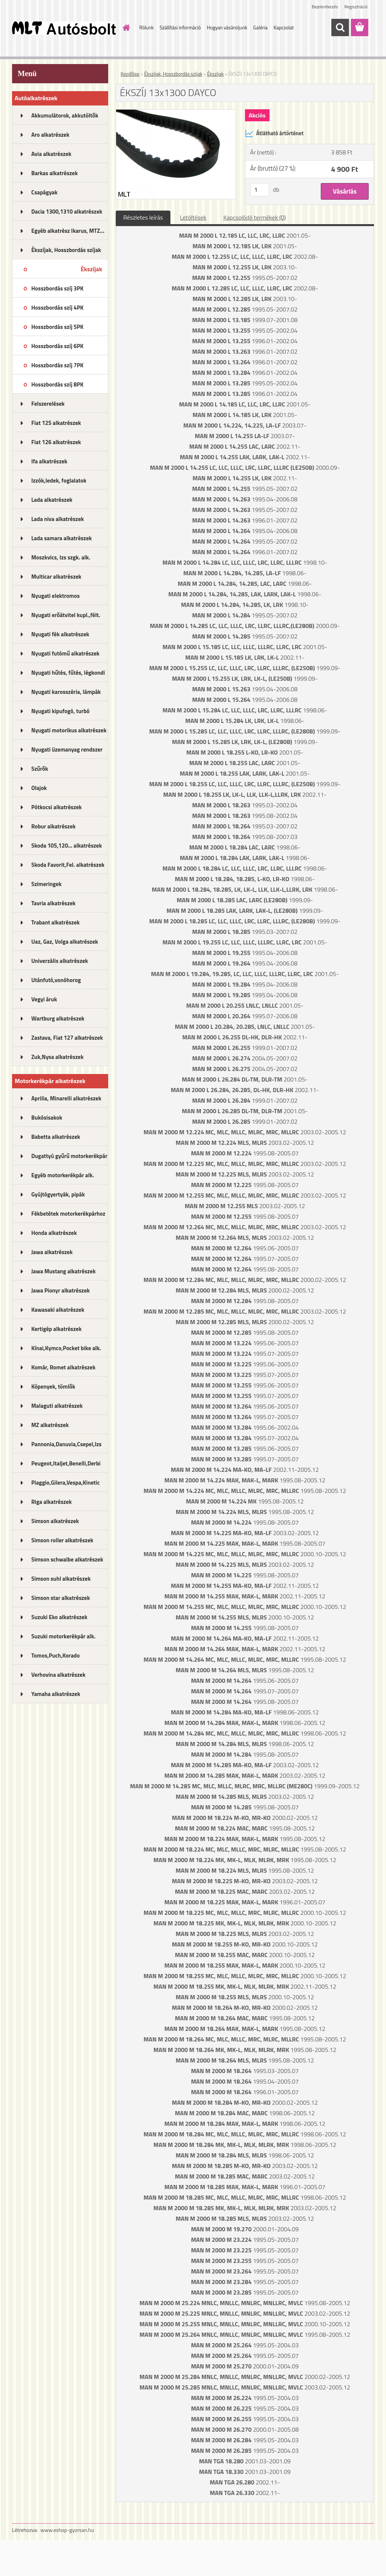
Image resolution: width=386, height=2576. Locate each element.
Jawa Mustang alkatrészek (63, 1271)
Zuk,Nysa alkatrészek (57, 1057)
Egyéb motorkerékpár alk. (62, 1175)
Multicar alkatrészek (56, 576)
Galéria (260, 27)
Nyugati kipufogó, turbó (60, 711)
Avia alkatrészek (51, 154)
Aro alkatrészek (50, 134)
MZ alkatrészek (50, 1425)
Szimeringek (46, 884)
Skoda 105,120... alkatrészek (66, 845)
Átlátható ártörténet (274, 133)
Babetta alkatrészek (55, 1136)
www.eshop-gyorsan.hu (67, 2530)
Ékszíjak (91, 268)
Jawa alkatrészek (52, 1252)
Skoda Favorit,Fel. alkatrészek (67, 864)
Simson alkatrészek (55, 1521)
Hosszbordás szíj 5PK (57, 326)
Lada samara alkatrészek (61, 538)
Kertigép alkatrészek (56, 1329)
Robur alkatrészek (53, 826)
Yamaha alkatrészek (55, 1694)
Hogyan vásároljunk (227, 27)
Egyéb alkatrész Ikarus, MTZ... (67, 230)
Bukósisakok (46, 1117)
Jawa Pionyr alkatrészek (60, 1290)
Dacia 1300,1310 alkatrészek (66, 211)
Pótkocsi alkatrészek (56, 807)
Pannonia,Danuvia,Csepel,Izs (66, 1444)
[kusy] (259, 189)
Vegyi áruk (44, 999)
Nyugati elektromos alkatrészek (55, 598)
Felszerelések (47, 403)
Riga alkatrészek (51, 1501)
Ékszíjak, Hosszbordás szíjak (66, 250)
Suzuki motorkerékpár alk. (63, 1636)
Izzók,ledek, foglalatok (58, 480)
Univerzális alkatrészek (59, 960)
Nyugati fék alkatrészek (60, 634)
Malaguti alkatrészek (57, 1405)
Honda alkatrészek (54, 1232)
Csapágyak (44, 192)
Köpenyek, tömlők (53, 1386)
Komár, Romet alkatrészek (63, 1367)
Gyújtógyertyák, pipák (58, 1194)
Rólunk (146, 27)
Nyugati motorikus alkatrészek (68, 730)
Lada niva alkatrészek (57, 519)
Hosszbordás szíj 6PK (57, 346)
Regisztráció (356, 6)
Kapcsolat (284, 27)
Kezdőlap (130, 74)
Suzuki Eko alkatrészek (59, 1617)
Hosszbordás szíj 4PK (57, 307)
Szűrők (39, 768)
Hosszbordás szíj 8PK (57, 384)
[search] (340, 27)
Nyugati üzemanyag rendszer (67, 749)
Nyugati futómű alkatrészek (65, 653)
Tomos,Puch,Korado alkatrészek (55, 1658)
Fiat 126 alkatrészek (56, 442)
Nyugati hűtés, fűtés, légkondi (68, 672)
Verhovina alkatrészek (58, 1674)
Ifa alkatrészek (49, 461)
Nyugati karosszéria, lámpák (66, 692)
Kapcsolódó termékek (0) (254, 217)
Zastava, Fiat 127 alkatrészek (67, 1037)
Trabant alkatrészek (55, 922)
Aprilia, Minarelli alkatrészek (66, 1098)
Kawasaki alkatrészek (57, 1309)
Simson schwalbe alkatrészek (67, 1559)
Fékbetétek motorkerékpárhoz (68, 1213)
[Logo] (64, 28)
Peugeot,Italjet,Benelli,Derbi (66, 1463)
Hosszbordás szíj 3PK (57, 288)
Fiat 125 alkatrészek (56, 423)
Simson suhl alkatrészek (60, 1578)
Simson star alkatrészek (60, 1598)
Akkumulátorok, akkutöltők (64, 115)
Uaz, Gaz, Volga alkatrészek (64, 941)
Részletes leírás (143, 217)
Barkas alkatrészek (54, 173)
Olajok (39, 788)
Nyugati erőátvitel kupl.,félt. (65, 615)
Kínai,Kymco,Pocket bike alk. (66, 1348)
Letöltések (193, 217)
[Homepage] (125, 27)
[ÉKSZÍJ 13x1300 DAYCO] (176, 112)
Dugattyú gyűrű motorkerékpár (69, 1156)
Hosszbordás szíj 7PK (57, 365)
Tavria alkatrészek (53, 903)
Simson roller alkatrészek (62, 1540)
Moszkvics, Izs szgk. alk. (60, 557)
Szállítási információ (180, 27)
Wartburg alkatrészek (57, 1018)
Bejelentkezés (325, 6)
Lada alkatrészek (51, 499)
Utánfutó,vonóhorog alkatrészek (56, 982)
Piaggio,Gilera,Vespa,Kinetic (65, 1482)
